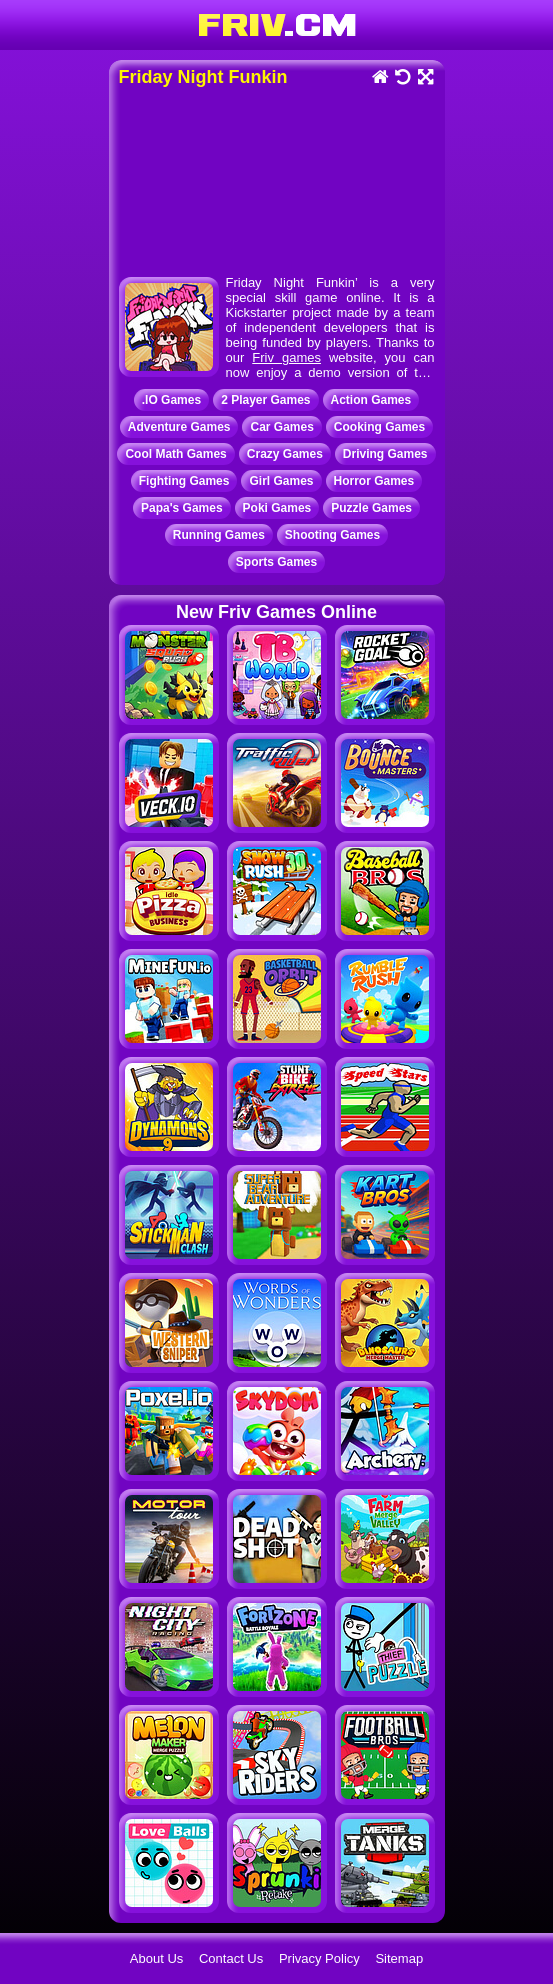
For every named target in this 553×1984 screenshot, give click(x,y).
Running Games (219, 535)
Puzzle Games (371, 508)
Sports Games (276, 562)
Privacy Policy (319, 1958)
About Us (156, 1958)
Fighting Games (184, 481)
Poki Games (277, 508)
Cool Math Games (175, 454)
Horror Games (374, 481)
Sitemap (399, 1958)
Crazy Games (285, 454)
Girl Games (281, 481)
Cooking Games (379, 427)
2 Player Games (265, 400)
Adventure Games (179, 427)
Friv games (286, 357)
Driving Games (385, 454)
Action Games (371, 400)
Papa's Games (182, 508)
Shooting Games (332, 535)
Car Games (281, 427)
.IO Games (171, 400)
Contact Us (231, 1958)
